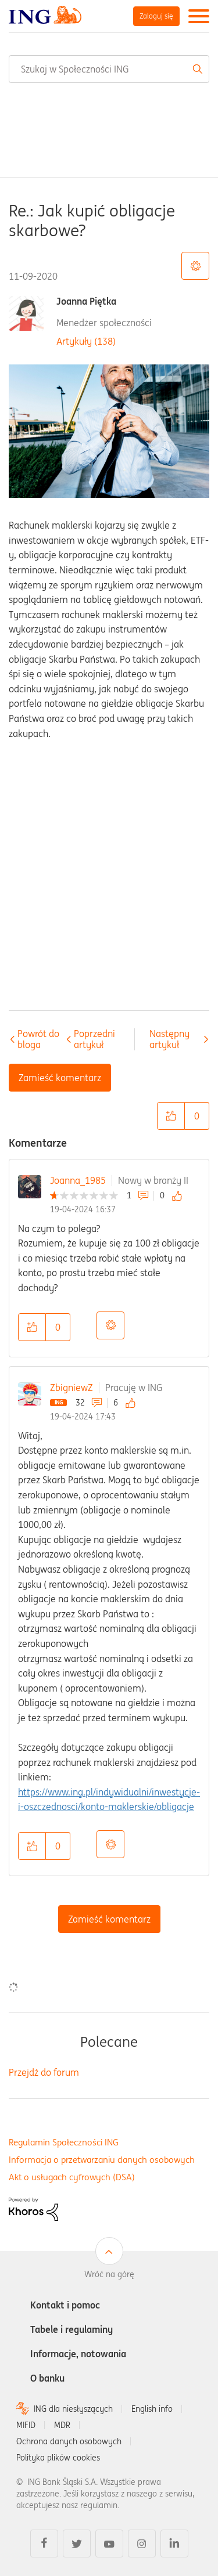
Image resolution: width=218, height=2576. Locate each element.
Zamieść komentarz (109, 1919)
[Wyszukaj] (109, 69)
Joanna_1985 (78, 1180)
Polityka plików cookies (58, 2457)
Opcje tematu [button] (195, 266)
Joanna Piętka (86, 301)
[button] (171, 1116)
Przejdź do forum (44, 2072)
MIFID (25, 2425)
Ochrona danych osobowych (68, 2441)
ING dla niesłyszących (73, 2409)
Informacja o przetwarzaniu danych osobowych (102, 2159)
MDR (62, 2425)
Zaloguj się (156, 16)
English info (152, 2409)
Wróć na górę (109, 2274)
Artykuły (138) (86, 341)
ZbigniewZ (71, 1387)
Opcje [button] (110, 1325)
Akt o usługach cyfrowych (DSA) (72, 2177)
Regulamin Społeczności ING (64, 2142)
